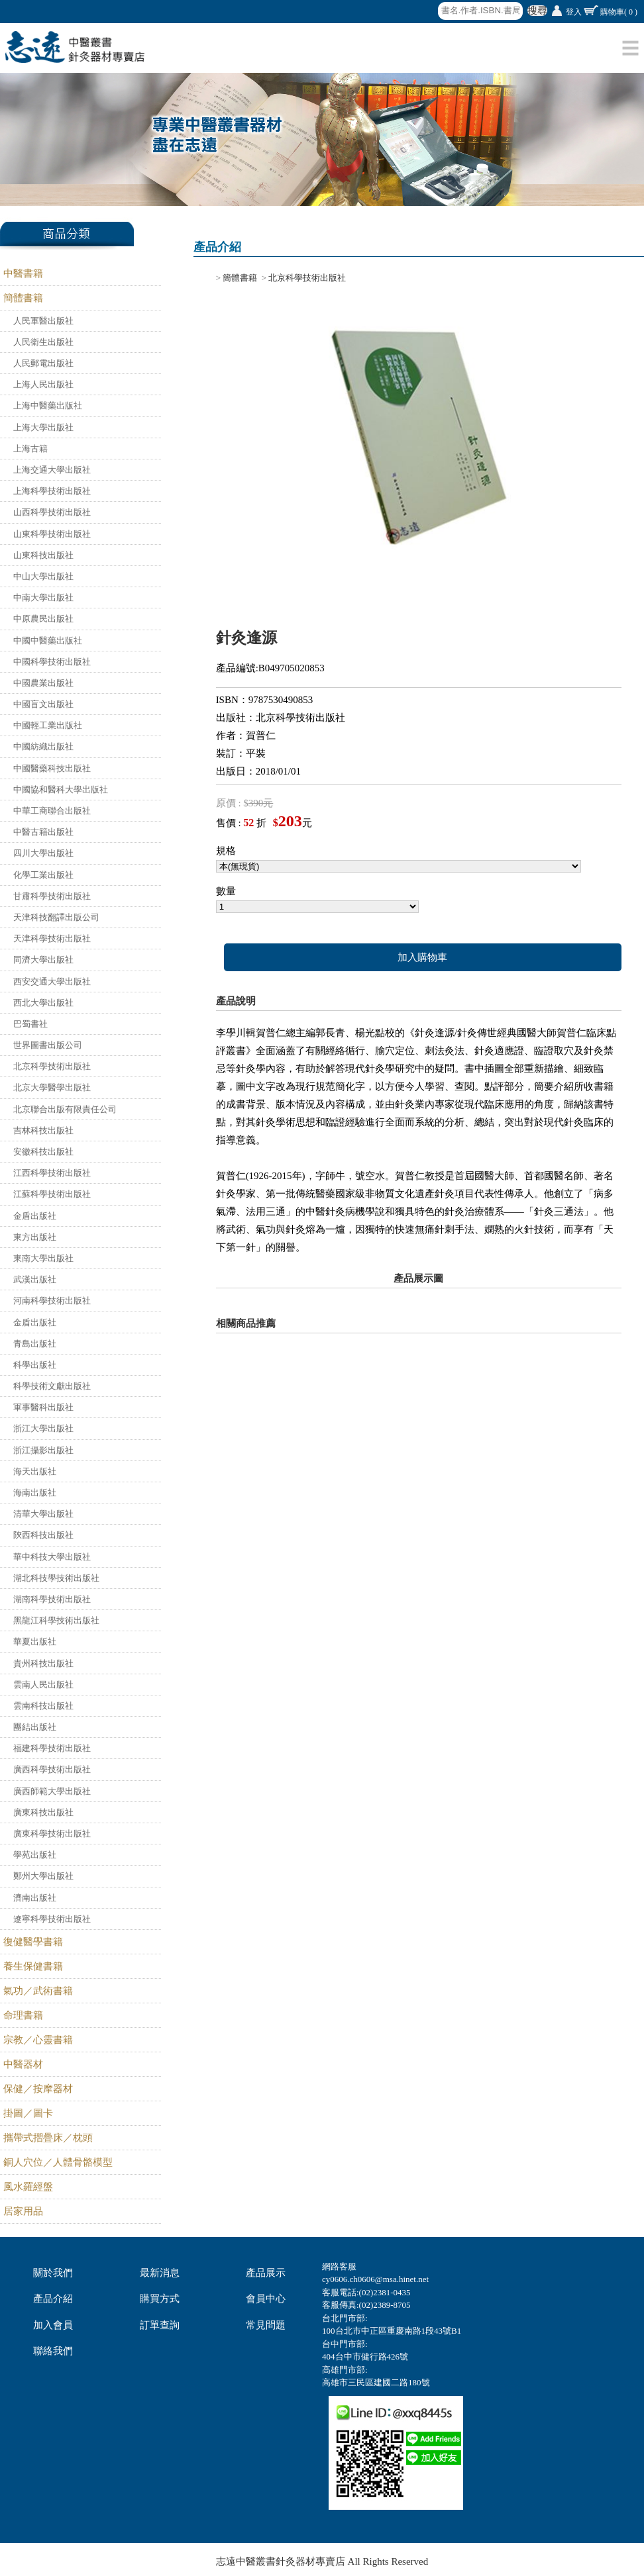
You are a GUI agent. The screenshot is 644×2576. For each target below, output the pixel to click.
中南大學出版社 (43, 597)
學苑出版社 (34, 1855)
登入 (574, 12)
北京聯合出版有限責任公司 (65, 1109)
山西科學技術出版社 (52, 512)
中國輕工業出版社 (47, 725)
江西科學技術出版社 (52, 1173)
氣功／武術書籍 (38, 1990)
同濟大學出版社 (43, 960)
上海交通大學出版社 (52, 470)
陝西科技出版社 (43, 1535)
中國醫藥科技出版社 (52, 768)
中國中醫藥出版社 (47, 640)
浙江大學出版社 (43, 1428)
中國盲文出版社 (43, 704)
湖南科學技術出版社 (52, 1599)
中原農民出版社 (43, 619)
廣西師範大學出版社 (52, 1791)
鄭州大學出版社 (43, 1876)
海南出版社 (34, 1493)
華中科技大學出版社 (52, 1557)
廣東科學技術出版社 (52, 1833)
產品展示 (266, 2272)
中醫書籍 (23, 273)
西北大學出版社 (43, 1003)
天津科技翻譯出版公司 (56, 917)
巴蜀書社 (30, 1024)
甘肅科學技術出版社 (52, 896)
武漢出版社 (34, 1279)
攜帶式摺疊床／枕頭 (48, 2137)
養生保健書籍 (33, 1966)
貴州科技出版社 (43, 1663)
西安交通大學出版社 (52, 981)
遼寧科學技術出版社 (52, 1919)
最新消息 (160, 2272)
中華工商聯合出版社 (52, 811)
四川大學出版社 (43, 853)
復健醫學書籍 (33, 1941)
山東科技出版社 (43, 555)
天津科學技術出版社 (52, 938)
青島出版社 (34, 1344)
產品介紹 (53, 2298)
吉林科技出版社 (43, 1130)
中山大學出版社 (43, 576)
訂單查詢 (160, 2325)
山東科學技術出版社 (52, 534)
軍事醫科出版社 (43, 1407)
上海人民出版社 (43, 384)
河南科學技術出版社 (52, 1301)
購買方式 (160, 2298)
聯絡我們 (53, 2351)
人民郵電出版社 (43, 363)
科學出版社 (34, 1365)
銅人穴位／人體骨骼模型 (58, 2162)
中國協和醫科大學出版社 (60, 789)
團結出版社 (34, 1727)
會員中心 (266, 2298)
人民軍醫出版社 (43, 321)
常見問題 (266, 2325)
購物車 (618, 12)
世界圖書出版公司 (47, 1045)
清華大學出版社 (43, 1514)
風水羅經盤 (28, 2186)
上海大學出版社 (43, 427)
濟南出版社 (34, 1898)
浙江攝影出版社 (43, 1450)
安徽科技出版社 (43, 1152)
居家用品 (23, 2211)
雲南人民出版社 (43, 1685)
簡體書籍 (23, 298)
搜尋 (537, 10)
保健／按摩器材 (38, 2088)
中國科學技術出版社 (52, 662)
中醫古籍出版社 (43, 832)
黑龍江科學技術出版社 (56, 1620)
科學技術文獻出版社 (52, 1386)
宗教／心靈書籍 (38, 2039)
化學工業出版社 (43, 875)
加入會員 (53, 2325)
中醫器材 (23, 2064)
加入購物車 (422, 957)
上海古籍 (30, 448)
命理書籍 (23, 2015)
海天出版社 (34, 1471)
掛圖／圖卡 (28, 2113)
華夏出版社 (34, 1641)
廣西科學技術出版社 (52, 1769)
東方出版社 (34, 1237)
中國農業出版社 (43, 683)
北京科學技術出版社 (52, 1066)
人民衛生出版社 (43, 342)
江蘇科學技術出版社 (52, 1194)
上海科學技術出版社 (52, 491)
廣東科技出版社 (43, 1812)
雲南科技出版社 (43, 1706)
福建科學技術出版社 (52, 1748)
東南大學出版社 (43, 1258)
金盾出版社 (34, 1216)
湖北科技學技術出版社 (56, 1578)
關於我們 (53, 2272)
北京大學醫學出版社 (52, 1087)
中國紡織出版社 (43, 746)
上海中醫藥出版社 (47, 405)
